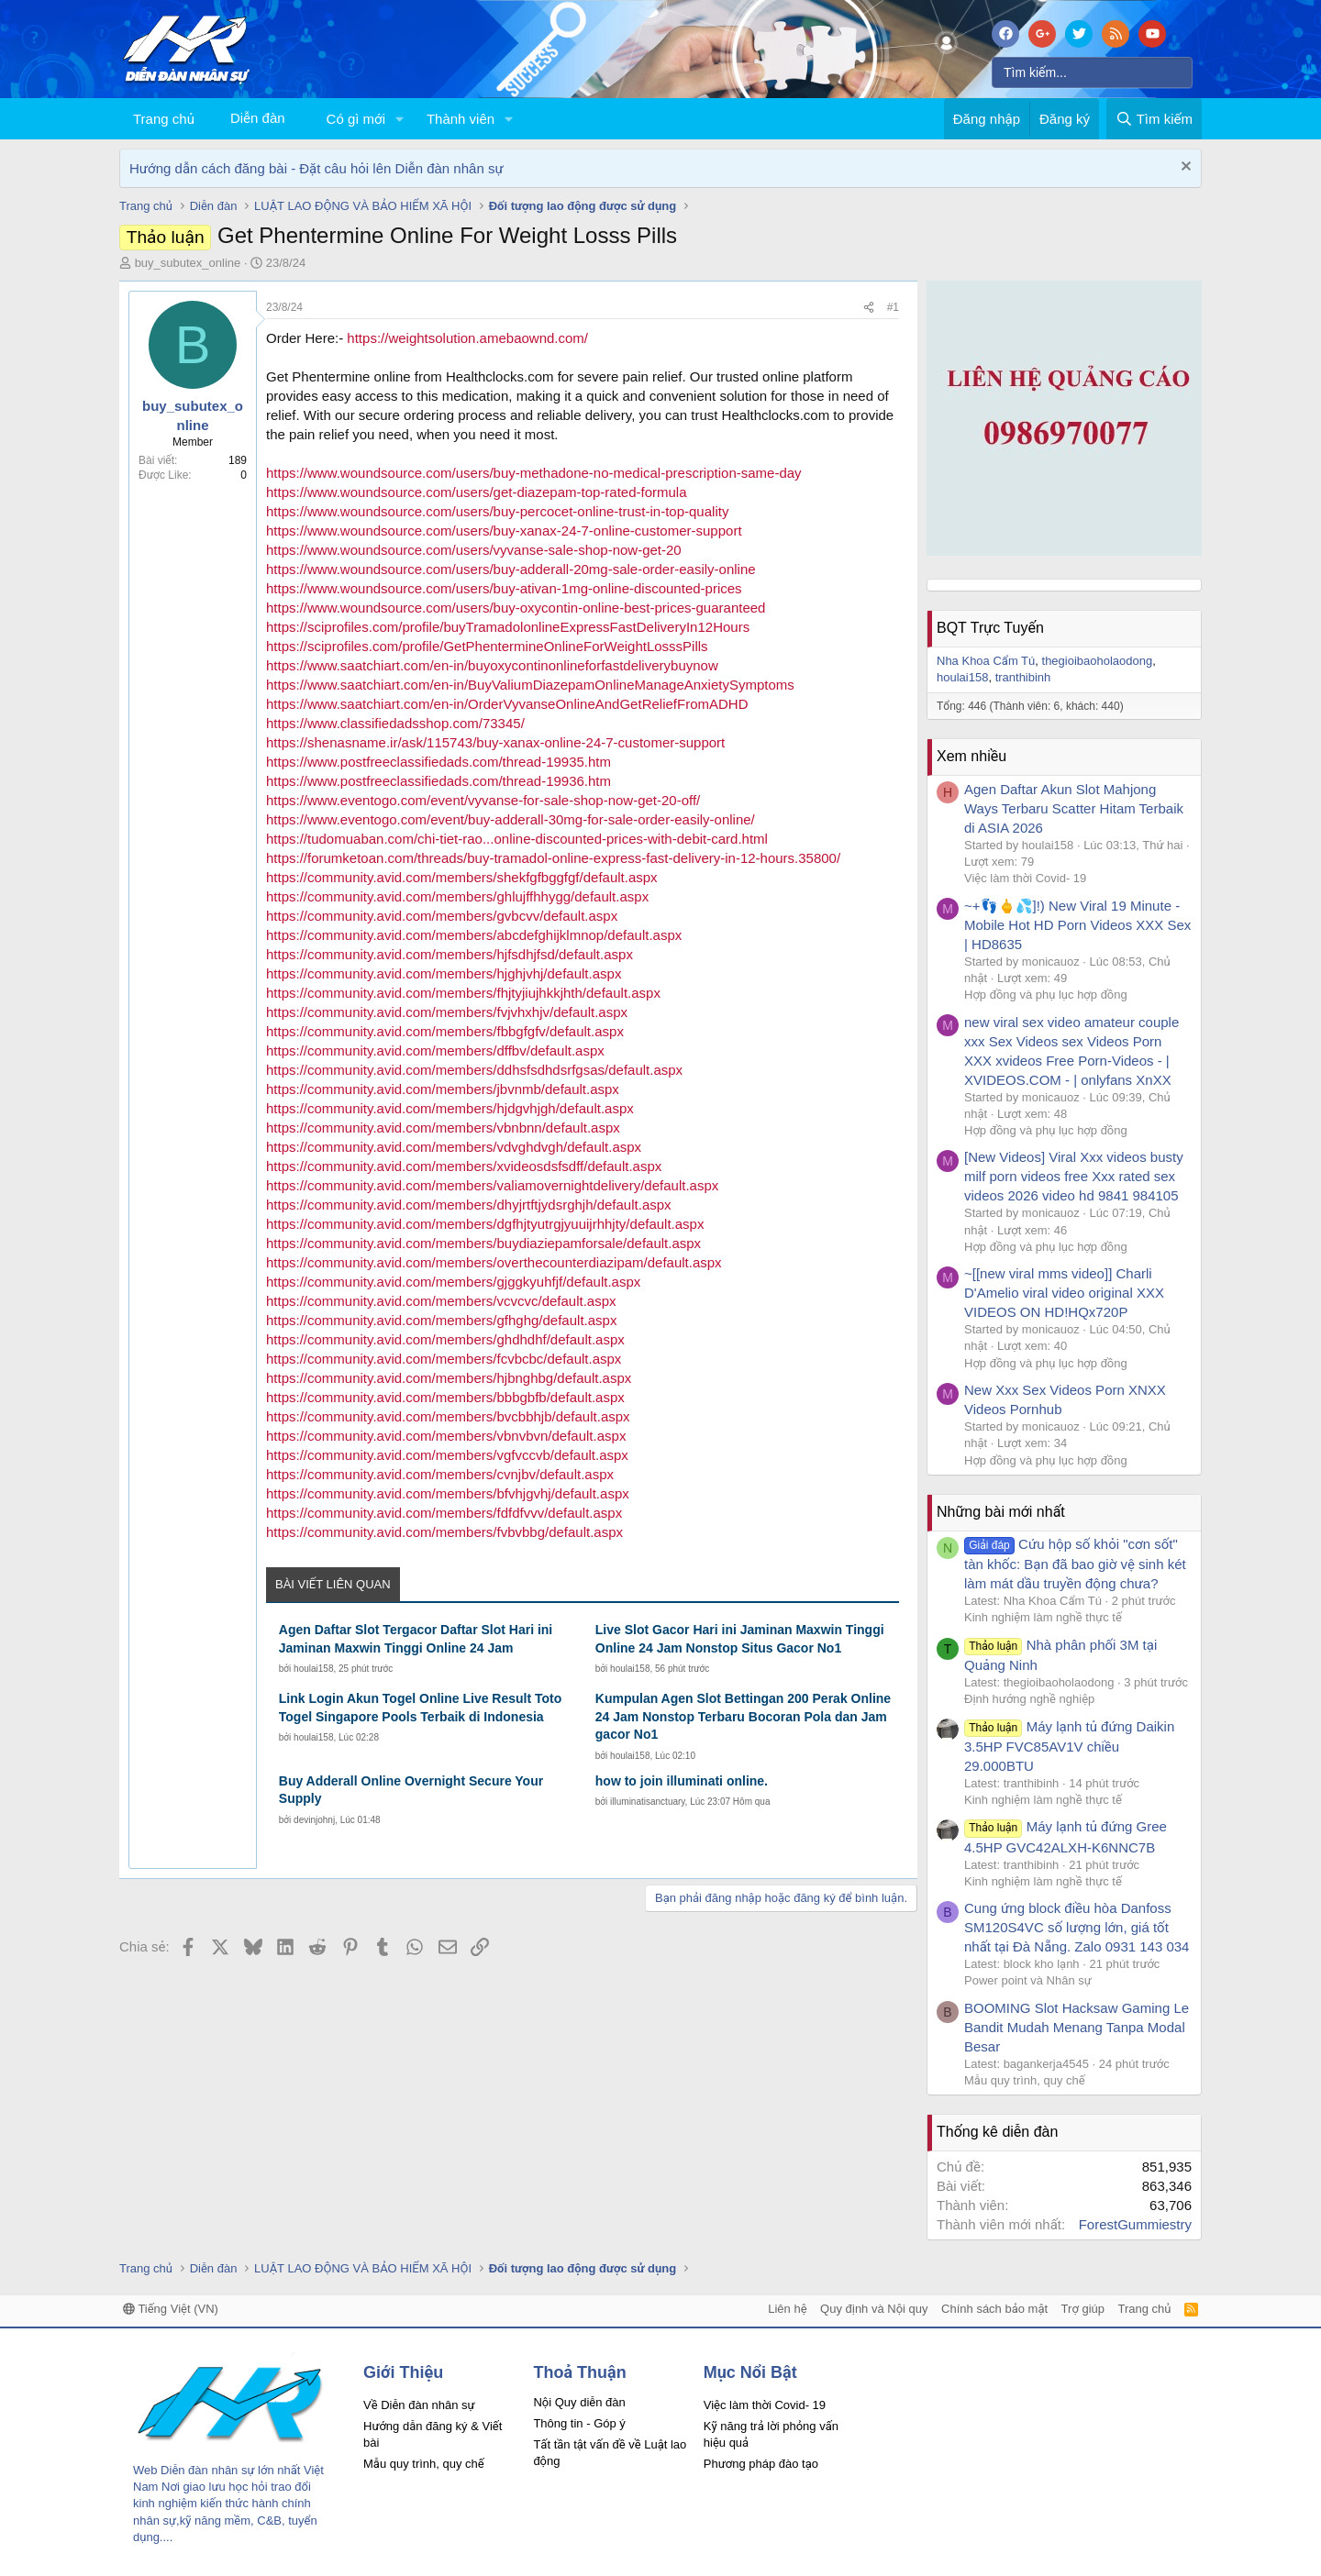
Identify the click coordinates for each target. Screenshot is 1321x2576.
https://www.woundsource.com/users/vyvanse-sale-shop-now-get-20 (474, 550)
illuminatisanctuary (647, 1802)
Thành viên (460, 119)
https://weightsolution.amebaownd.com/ (467, 338)
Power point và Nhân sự (1028, 1980)
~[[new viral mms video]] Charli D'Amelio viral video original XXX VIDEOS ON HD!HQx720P (1064, 1293)
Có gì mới (356, 119)
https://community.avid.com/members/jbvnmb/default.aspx (442, 1089)
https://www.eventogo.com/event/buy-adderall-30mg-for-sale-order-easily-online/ (510, 819)
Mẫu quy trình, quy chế (1024, 2080)
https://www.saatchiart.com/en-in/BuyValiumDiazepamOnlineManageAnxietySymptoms (530, 684)
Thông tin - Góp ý (579, 2423)
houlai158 (313, 1669)
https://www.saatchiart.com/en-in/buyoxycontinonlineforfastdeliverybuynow (492, 665)
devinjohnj (314, 1820)
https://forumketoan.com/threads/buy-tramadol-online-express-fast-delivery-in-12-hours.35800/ (553, 858)
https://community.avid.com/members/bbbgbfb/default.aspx (445, 1397)
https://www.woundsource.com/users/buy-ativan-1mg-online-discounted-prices (504, 588)
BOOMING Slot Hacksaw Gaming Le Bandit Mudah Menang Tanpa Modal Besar (1076, 2027)
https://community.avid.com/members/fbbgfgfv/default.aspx (445, 1031)
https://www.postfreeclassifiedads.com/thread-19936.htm (438, 781)
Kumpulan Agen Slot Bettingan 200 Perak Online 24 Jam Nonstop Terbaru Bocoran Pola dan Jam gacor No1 (743, 1716)
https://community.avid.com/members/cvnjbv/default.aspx (440, 1474)
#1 (893, 307)
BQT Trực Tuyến (990, 628)
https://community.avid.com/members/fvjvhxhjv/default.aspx (446, 1012)
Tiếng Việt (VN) (170, 2309)
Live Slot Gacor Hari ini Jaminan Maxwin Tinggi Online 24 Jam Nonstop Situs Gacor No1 (739, 1638)
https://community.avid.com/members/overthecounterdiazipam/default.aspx (494, 1262)
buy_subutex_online (188, 263)
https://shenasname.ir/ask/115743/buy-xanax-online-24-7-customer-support (495, 742)
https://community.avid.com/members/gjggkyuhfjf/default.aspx (453, 1281)
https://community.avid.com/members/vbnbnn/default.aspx (443, 1127)
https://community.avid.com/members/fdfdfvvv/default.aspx (444, 1512)
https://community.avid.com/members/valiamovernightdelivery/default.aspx (492, 1185)
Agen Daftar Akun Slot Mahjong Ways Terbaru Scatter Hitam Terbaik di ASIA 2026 (1073, 808)
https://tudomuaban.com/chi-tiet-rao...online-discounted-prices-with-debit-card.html (517, 838)
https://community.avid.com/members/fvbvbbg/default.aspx (444, 1532)
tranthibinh (1023, 677)
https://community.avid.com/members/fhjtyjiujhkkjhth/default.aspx (463, 993)
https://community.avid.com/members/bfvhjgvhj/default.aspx (447, 1493)
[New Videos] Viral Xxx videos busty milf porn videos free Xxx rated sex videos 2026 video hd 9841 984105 (1073, 1176)
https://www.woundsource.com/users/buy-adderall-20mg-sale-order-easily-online (511, 569)
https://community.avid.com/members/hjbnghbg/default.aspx (448, 1378)
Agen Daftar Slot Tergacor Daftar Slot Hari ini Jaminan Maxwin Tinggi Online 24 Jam (415, 1638)
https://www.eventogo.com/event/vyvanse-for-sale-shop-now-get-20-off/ (483, 800)
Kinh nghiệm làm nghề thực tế (1043, 1617)
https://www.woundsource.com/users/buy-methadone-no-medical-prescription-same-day (534, 473)
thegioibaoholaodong (1097, 661)
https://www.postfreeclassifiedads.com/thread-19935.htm (438, 761)
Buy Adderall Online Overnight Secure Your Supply (411, 1790)
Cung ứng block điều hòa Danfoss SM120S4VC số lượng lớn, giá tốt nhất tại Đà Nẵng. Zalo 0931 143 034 (1076, 1927)
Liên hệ (787, 2309)
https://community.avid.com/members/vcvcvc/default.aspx (441, 1301)
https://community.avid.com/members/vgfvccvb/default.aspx (447, 1455)
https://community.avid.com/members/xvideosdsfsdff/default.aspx (463, 1166)
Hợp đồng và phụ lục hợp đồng (1045, 994)
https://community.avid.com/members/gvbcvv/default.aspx (441, 915)
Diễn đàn (257, 118)
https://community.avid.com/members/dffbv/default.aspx (435, 1050)
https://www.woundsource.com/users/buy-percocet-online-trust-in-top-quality (497, 511)
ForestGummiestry (1135, 2224)
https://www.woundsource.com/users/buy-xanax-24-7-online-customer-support (504, 530)
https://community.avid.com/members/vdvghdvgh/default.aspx (453, 1147)
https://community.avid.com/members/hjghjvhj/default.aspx (443, 973)
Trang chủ (163, 119)
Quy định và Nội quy (874, 2309)
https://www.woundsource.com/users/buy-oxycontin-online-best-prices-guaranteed (515, 607)
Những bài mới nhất (1001, 1512)
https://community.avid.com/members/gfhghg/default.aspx (441, 1320)
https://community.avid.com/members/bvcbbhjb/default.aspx (448, 1416)
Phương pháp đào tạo (761, 2464)
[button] (400, 118)
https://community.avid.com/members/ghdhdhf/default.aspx (445, 1339)
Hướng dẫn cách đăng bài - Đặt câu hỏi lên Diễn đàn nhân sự (316, 168)
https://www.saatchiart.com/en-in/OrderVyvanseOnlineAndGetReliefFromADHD (507, 704)
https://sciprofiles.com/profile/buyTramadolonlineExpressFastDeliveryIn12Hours (507, 627)
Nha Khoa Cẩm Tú (986, 661)
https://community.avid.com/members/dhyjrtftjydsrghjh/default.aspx (469, 1204)
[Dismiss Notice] (1184, 168)
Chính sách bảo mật (994, 2309)
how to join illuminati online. (681, 1781)
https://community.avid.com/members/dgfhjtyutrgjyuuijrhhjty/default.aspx (485, 1224)
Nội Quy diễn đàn (579, 2402)
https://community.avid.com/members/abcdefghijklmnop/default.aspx (474, 935)
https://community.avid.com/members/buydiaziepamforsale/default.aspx (483, 1243)
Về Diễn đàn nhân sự (419, 2405)
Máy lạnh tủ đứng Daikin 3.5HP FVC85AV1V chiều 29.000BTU (1069, 1746)
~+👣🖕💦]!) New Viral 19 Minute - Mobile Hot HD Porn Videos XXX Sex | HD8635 (1077, 925)
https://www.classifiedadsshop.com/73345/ (395, 723)
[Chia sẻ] (869, 307)
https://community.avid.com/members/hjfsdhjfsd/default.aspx (449, 954)
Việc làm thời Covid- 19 (1025, 878)
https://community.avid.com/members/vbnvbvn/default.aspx (446, 1435)
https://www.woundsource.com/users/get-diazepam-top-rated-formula (476, 492)
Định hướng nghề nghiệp (1029, 1699)
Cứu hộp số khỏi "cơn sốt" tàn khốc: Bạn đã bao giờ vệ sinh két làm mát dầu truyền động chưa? (1075, 1563)
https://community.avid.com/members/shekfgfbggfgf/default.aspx (462, 877)
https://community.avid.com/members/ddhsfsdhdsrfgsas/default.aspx (474, 1070)
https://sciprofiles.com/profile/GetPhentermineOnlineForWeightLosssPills (487, 646)
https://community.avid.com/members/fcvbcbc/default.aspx (443, 1358)
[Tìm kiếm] (1092, 72)
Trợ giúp (1083, 2309)
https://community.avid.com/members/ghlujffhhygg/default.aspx (457, 896)
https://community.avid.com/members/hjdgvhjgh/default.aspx (450, 1108)
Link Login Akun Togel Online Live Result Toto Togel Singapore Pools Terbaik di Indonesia (420, 1707)
